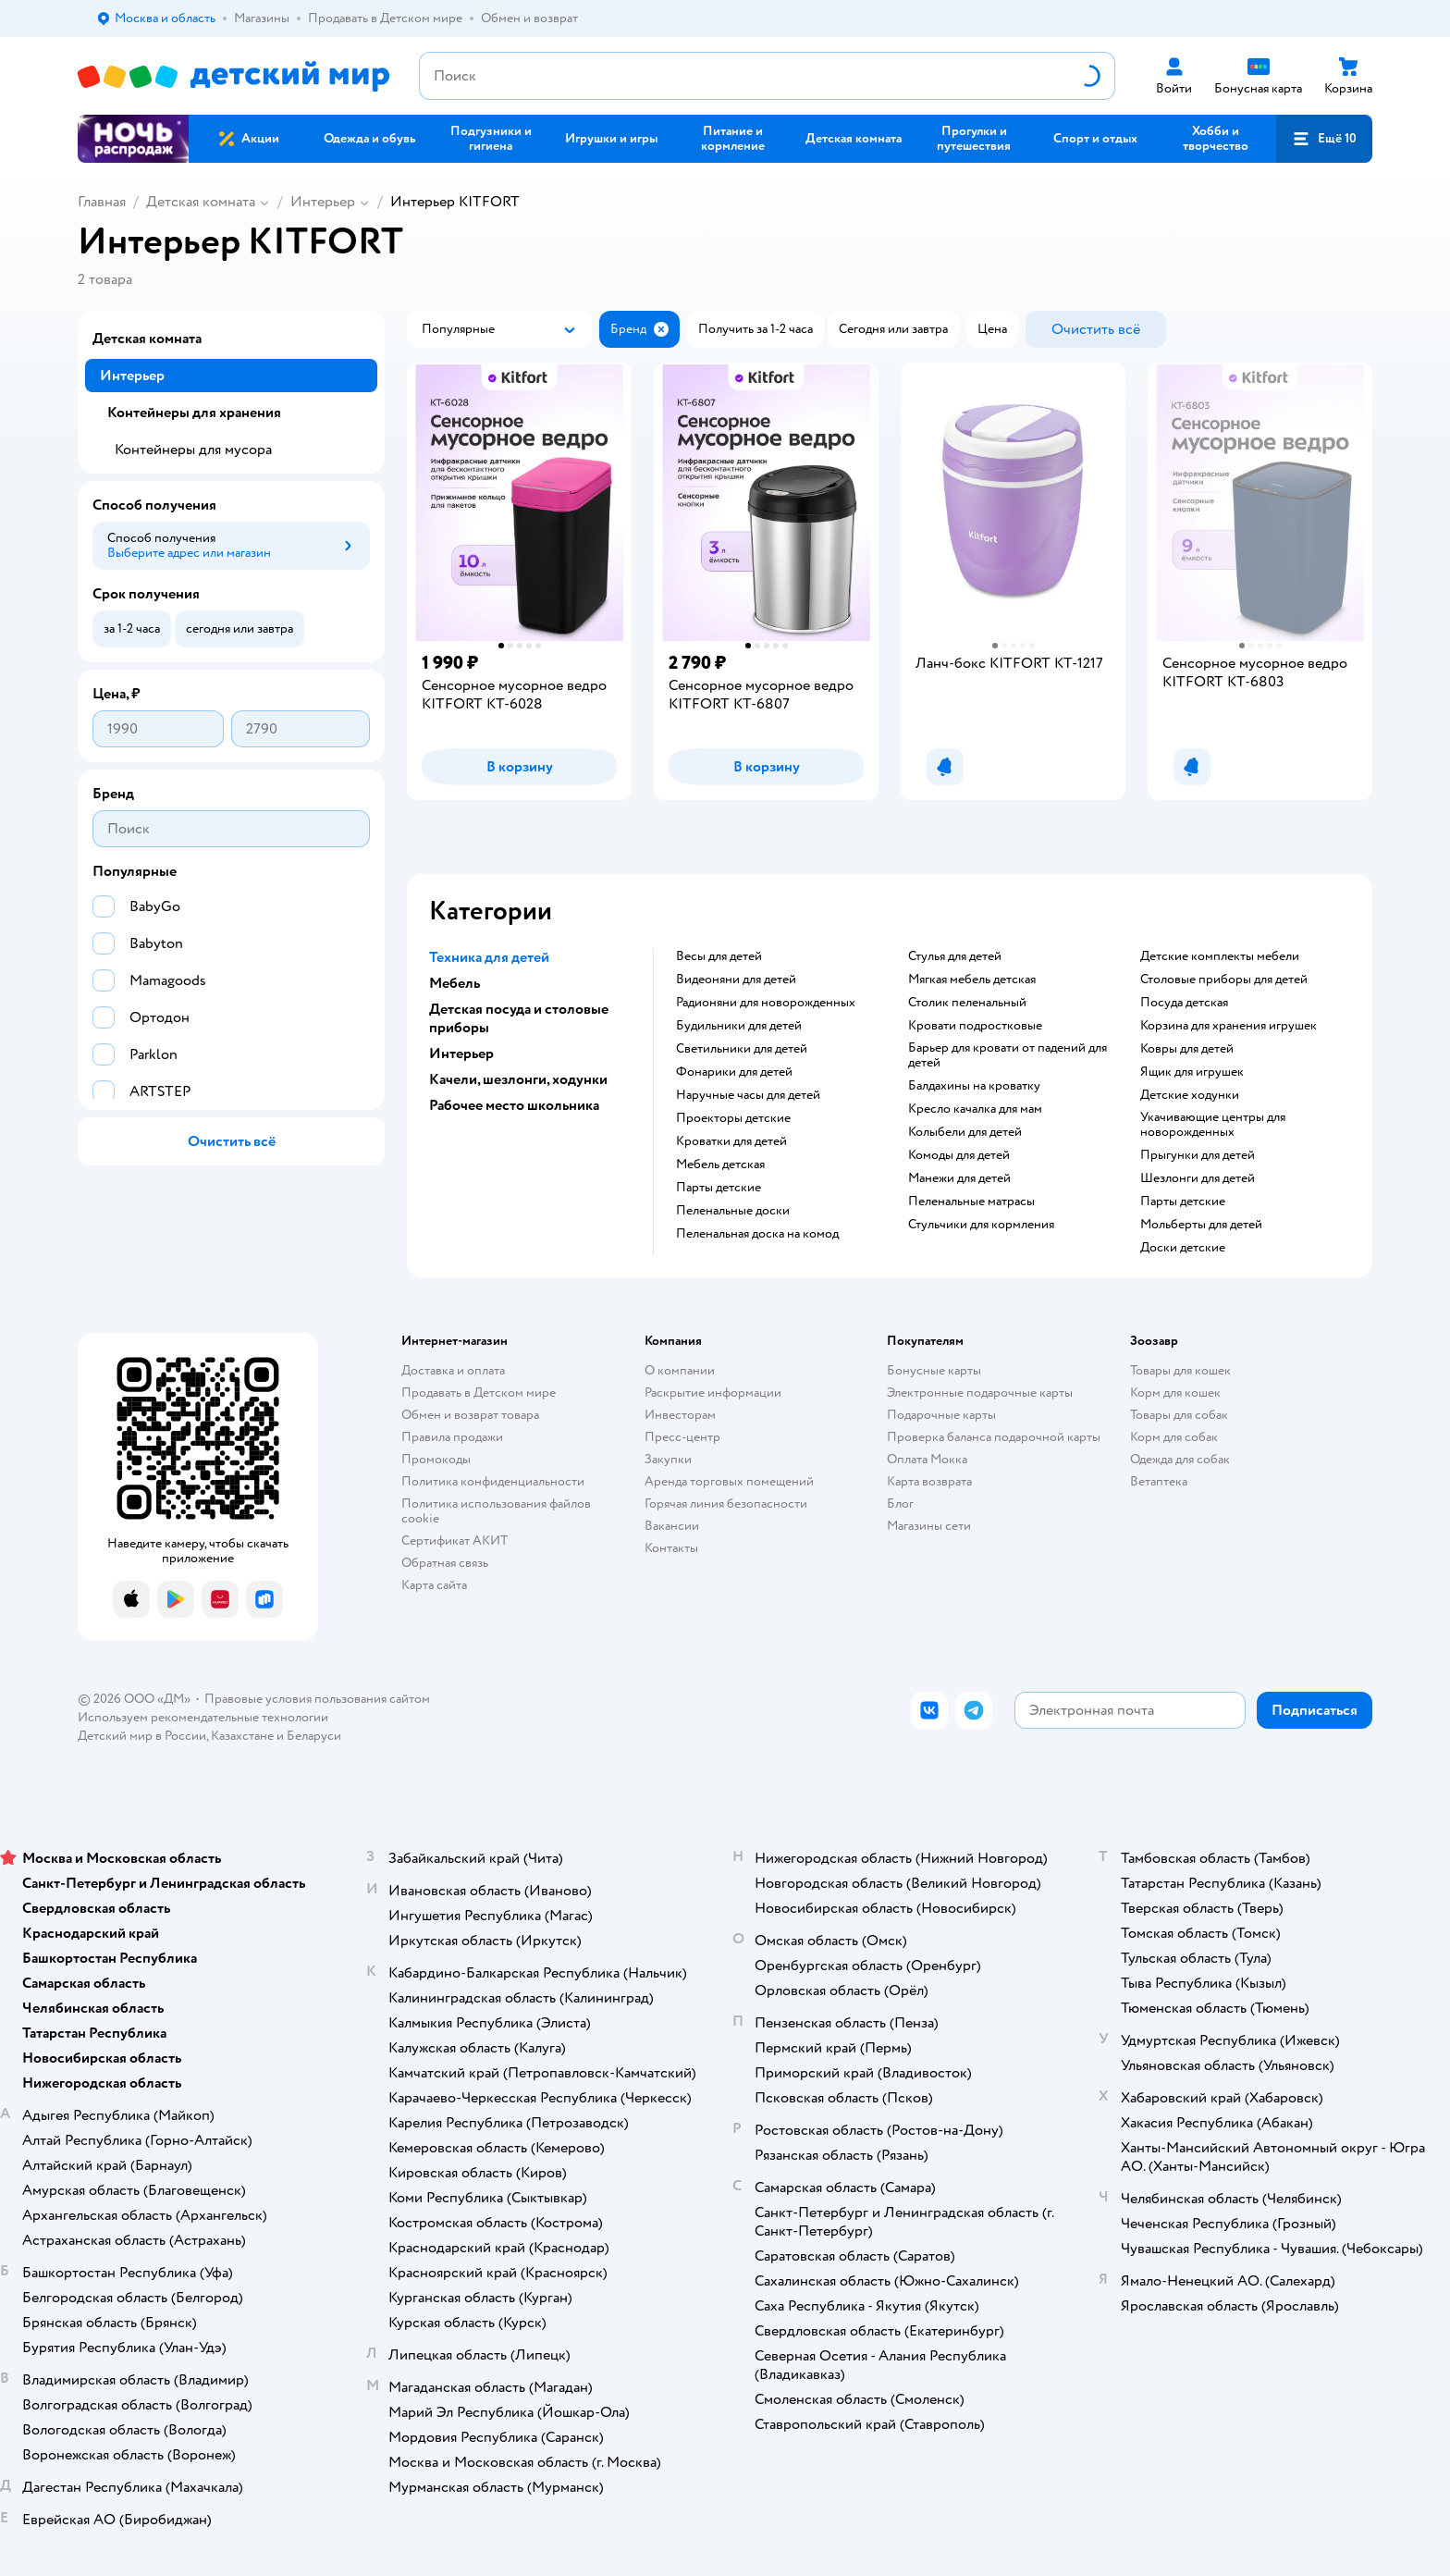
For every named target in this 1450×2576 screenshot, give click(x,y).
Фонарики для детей (734, 1072)
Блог (900, 1503)
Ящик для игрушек (1192, 1072)
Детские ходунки (1189, 1095)
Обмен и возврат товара (470, 1415)
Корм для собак (1174, 1437)
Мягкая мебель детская (972, 979)
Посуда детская (1184, 1002)
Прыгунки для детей (1197, 1155)
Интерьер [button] (461, 1053)
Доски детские (1182, 1247)
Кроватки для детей (731, 1141)
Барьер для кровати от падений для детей (1007, 1055)
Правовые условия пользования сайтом (317, 1699)
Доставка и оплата (453, 1370)
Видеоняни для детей (736, 979)
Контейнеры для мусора (193, 449)
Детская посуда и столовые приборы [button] (518, 1018)
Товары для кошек (1180, 1370)
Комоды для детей (959, 1155)
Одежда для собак (1180, 1459)
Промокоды (436, 1459)
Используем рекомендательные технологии (203, 1717)
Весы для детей (719, 956)
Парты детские (718, 1187)
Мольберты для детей (1201, 1224)
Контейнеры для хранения (194, 412)
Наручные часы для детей (748, 1095)
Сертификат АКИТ (454, 1540)
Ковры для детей (1187, 1048)
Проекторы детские (733, 1118)
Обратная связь (444, 1563)
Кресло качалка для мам (975, 1109)
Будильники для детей (739, 1025)
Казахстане (242, 1736)
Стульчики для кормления (981, 1224)
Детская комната (200, 201)
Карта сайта (434, 1585)
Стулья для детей (954, 956)
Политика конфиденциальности (492, 1481)
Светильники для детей (741, 1048)
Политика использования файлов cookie (496, 1511)
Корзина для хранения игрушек (1228, 1025)
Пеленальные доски (733, 1210)
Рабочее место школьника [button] (514, 1105)
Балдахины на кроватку (974, 1085)
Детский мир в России (142, 1736)
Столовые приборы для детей (1224, 979)
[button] (1324, 139)
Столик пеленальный (967, 1002)
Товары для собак (1179, 1415)
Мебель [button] (454, 983)
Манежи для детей (959, 1178)
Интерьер (322, 201)
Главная (102, 201)
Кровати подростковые (975, 1025)
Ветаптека (1158, 1481)
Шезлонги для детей (1197, 1178)
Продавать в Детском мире (478, 1392)
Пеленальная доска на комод (757, 1233)
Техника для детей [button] (489, 957)
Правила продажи (452, 1437)
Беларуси (314, 1736)
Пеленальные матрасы (971, 1201)
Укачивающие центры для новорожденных (1212, 1125)
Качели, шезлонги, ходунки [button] (518, 1079)
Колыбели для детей (965, 1132)
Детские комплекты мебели (1219, 956)
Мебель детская (720, 1164)
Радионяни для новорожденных (765, 1002)
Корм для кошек (1175, 1392)
